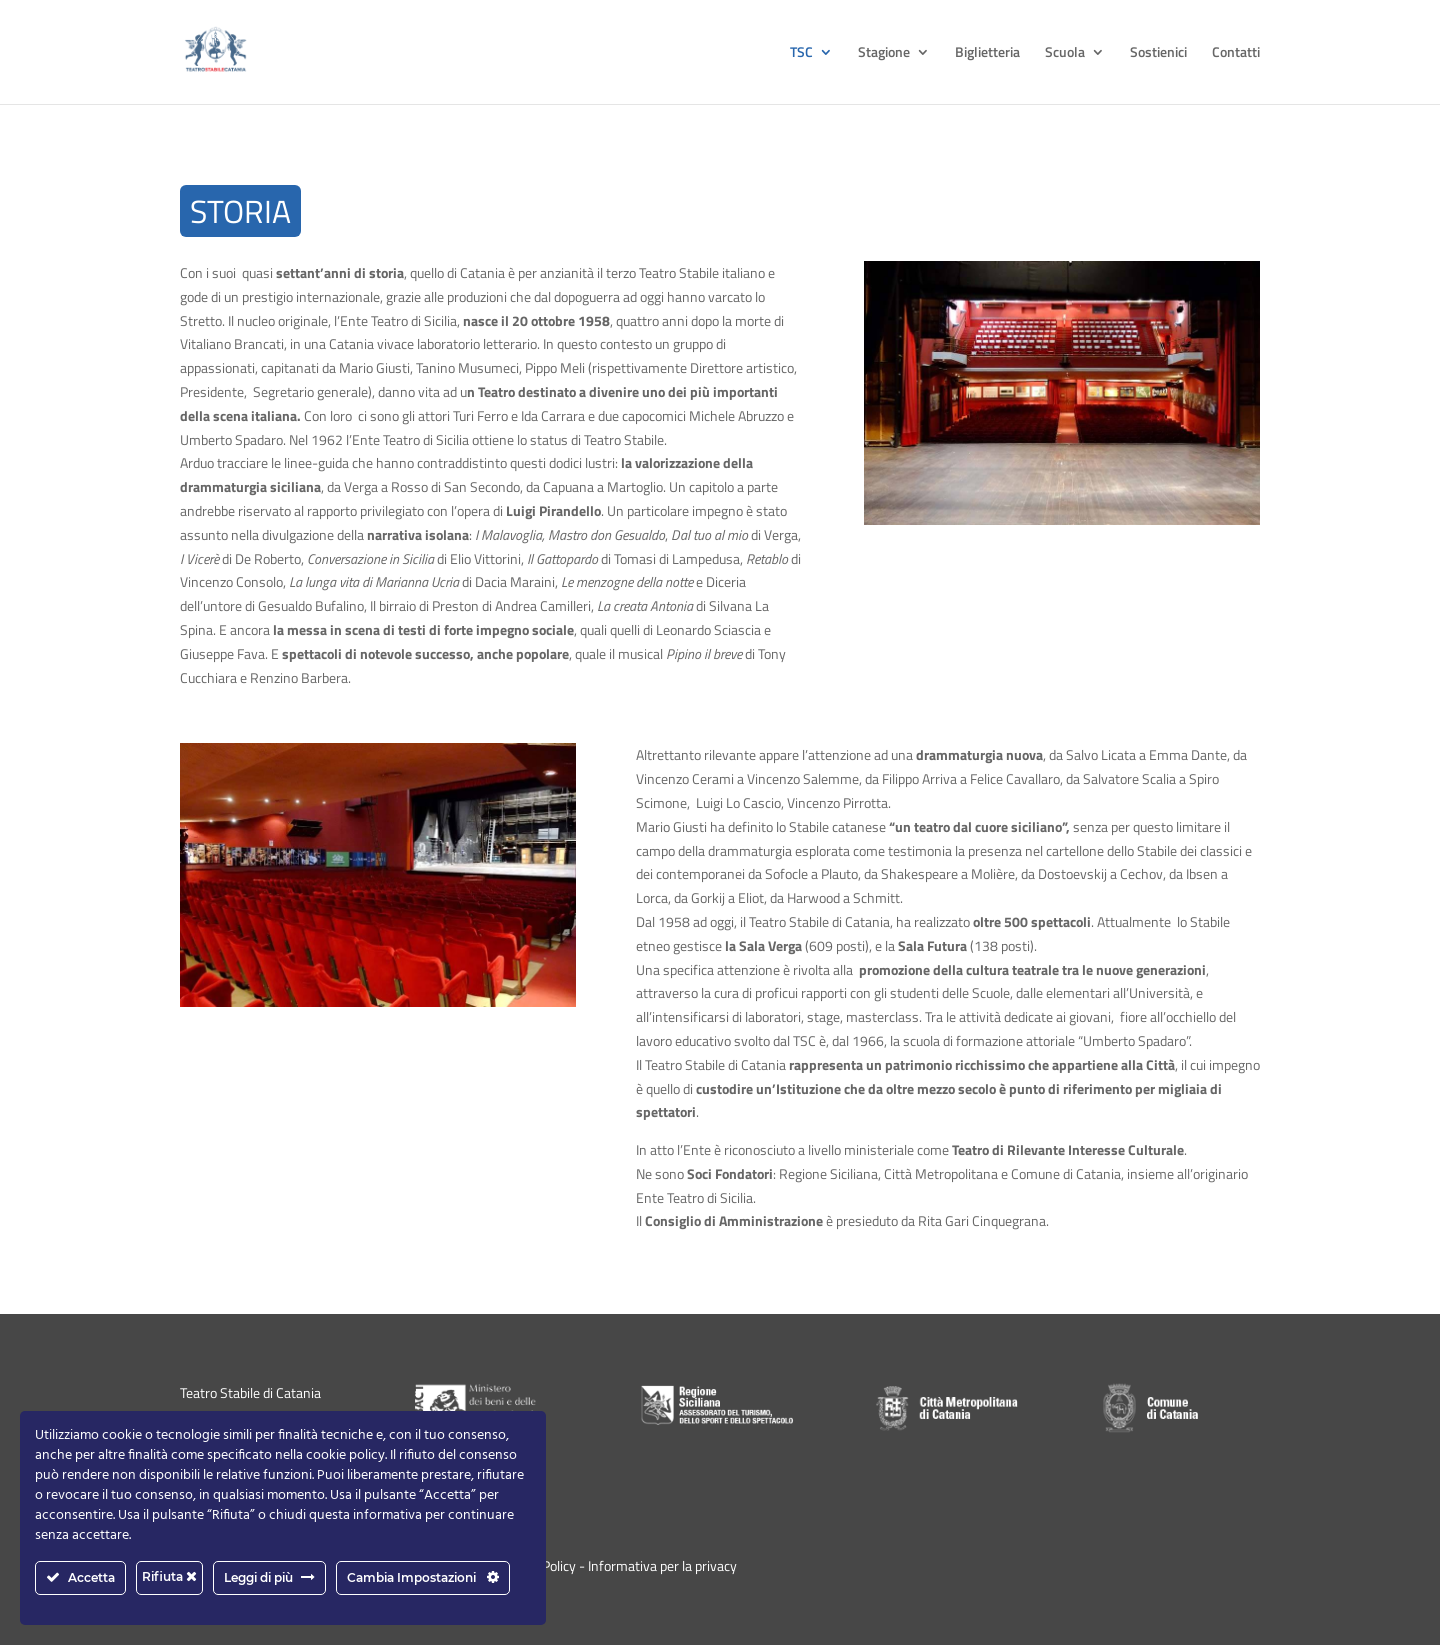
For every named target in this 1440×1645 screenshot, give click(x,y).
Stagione (884, 53)
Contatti (1236, 53)
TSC (801, 53)
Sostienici (1158, 53)
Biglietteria (987, 53)
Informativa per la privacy (662, 1565)
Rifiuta (169, 1576)
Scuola (1065, 53)
